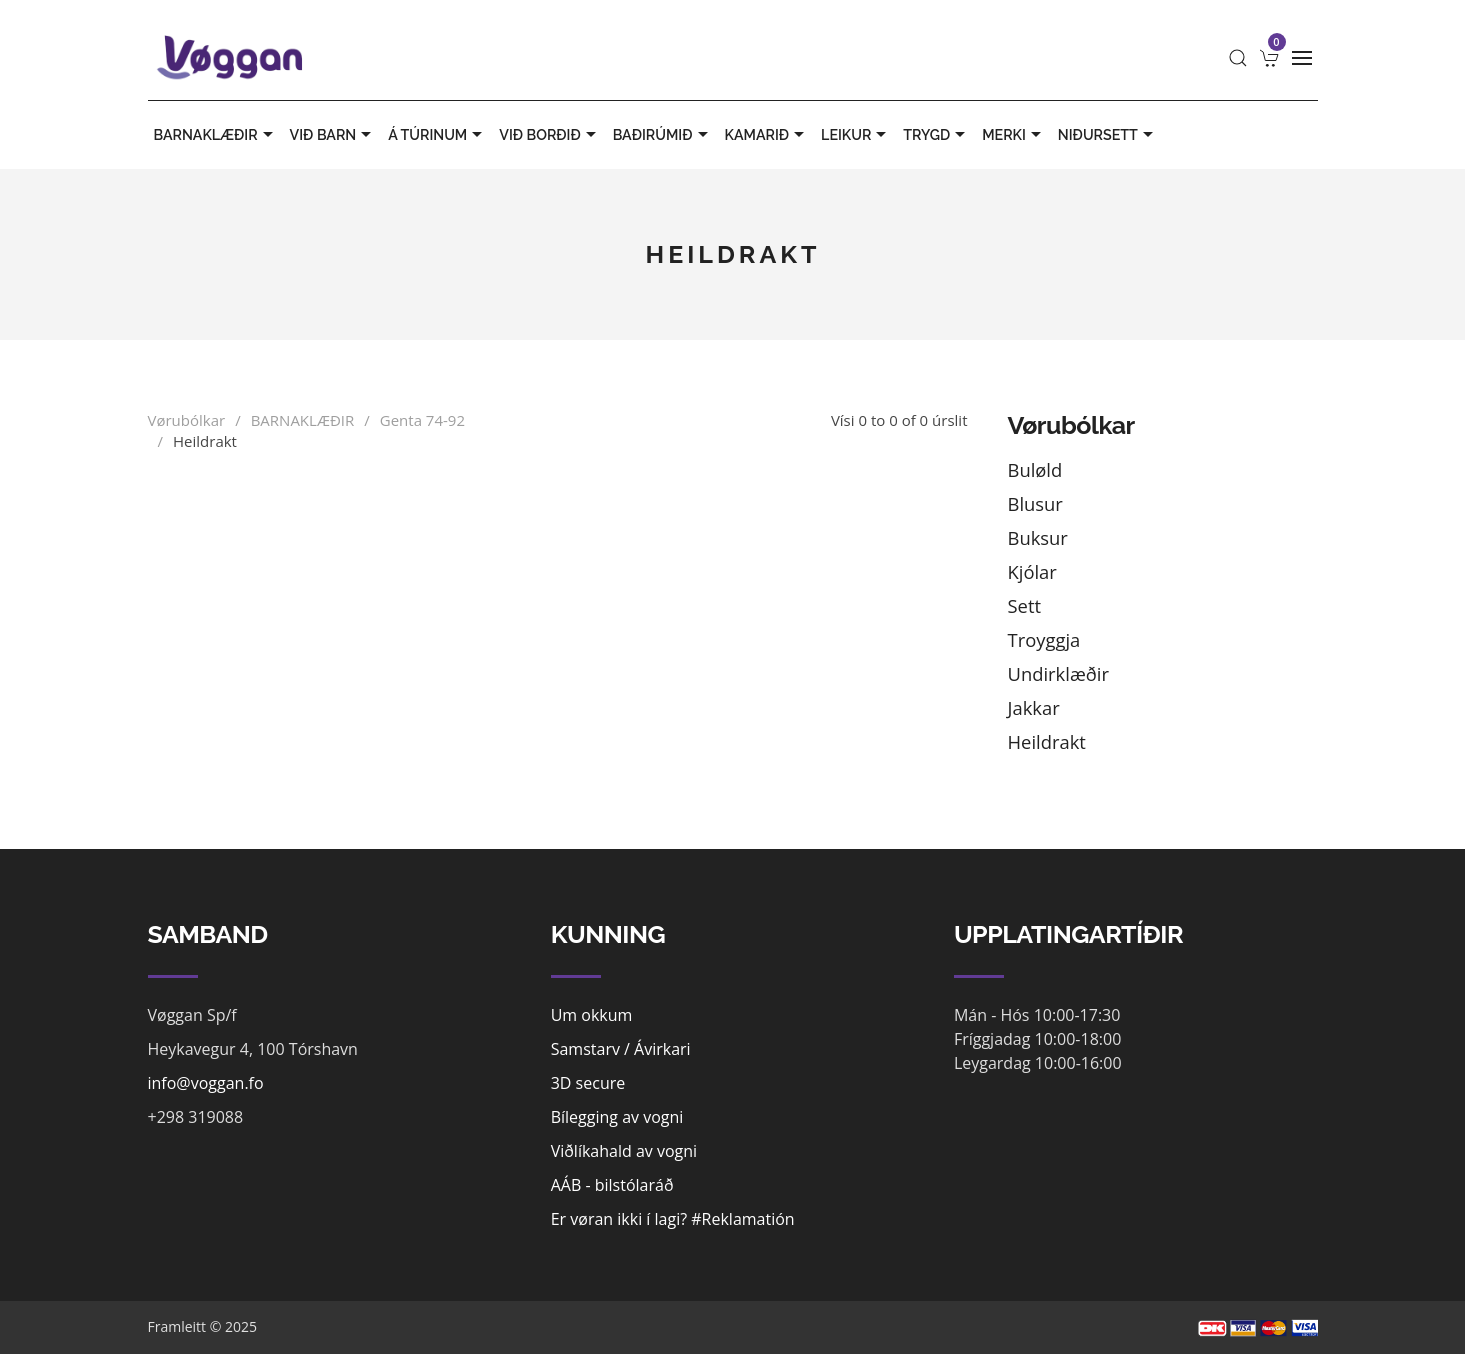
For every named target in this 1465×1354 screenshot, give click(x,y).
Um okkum (592, 1015)
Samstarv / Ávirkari (621, 1049)
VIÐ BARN (333, 135)
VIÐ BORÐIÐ (549, 135)
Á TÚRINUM (437, 135)
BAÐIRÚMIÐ (663, 135)
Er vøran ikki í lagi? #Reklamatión (673, 1219)
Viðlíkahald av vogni (624, 1151)
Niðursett (1108, 135)
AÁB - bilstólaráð (612, 1185)
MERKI (1014, 135)
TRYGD (936, 135)
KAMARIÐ (767, 135)
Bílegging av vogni (617, 1117)
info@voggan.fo (206, 1083)
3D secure (588, 1083)
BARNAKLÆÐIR (216, 135)
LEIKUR (856, 135)
